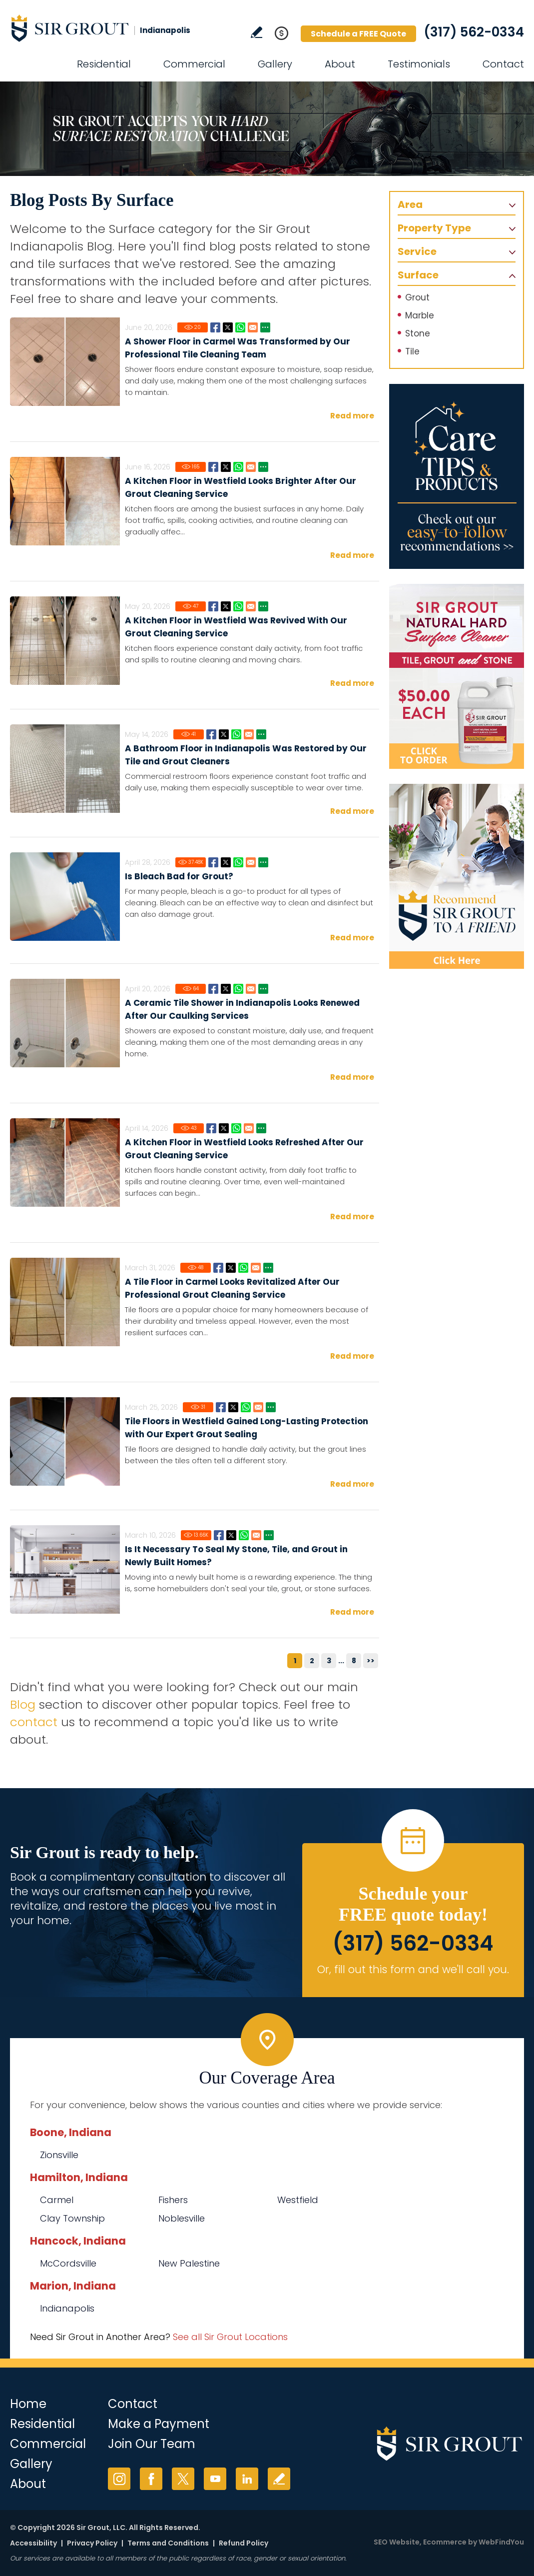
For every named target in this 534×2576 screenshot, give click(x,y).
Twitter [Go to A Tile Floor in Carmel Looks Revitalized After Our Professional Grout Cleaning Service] (231, 1268)
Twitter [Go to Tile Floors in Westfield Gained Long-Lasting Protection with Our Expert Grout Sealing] (233, 1407)
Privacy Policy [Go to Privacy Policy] (92, 2543)
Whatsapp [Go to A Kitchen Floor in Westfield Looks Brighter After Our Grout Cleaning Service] (238, 467)
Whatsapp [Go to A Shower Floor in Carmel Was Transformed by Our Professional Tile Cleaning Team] (240, 327)
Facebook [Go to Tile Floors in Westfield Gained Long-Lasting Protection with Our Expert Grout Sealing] (221, 1407)
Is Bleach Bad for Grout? (179, 876)
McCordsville (68, 2263)
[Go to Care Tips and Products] (456, 476)
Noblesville (181, 2218)
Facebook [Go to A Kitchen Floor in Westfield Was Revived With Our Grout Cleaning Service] (213, 606)
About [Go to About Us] (340, 64)
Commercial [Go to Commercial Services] (194, 64)
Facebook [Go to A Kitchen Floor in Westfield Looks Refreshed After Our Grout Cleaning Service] (211, 1128)
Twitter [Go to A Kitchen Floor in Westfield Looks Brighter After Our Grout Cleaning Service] (226, 467)
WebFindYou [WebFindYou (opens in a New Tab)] (501, 2542)
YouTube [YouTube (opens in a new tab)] (215, 2479)
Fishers (173, 2200)
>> (371, 1661)
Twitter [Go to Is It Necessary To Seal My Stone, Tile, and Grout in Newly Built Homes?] (231, 1535)
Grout (417, 297)
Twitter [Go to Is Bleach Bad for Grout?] (226, 862)
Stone (417, 333)
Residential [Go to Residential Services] (104, 64)
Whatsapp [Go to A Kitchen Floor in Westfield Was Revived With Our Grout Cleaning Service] (238, 606)
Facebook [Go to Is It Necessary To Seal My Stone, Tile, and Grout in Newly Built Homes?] (219, 1535)
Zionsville (59, 2155)
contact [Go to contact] (33, 1722)
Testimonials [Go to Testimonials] (419, 64)
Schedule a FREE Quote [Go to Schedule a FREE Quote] (358, 33)
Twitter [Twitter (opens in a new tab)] (183, 2479)
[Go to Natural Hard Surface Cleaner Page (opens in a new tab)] (456, 676)
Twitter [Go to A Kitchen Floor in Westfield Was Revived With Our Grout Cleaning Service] (226, 606)
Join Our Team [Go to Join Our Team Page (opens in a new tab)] (151, 2444)
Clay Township (72, 2218)
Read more (352, 415)
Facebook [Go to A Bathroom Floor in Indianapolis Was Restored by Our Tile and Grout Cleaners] (211, 734)
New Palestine (189, 2263)
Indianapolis (67, 2308)
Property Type (434, 228)
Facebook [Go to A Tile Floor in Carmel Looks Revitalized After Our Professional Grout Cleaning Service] (218, 1268)
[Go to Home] (100, 28)
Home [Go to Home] (28, 2404)
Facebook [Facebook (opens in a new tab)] (151, 2479)
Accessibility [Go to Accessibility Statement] (33, 2543)
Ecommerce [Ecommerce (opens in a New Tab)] (445, 2542)
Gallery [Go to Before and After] (275, 64)
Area (410, 204)
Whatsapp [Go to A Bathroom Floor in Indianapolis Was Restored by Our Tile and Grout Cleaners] (236, 734)
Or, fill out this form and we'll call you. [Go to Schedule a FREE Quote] (413, 1969)
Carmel (56, 2200)
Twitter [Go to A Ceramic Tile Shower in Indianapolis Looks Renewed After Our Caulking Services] (226, 989)
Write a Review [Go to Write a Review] (256, 32)
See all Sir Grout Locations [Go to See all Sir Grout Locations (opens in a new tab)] (230, 2337)
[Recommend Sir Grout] (456, 876)
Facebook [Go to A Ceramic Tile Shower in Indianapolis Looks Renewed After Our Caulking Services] (213, 989)
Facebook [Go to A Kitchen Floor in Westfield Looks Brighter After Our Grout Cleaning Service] (213, 467)
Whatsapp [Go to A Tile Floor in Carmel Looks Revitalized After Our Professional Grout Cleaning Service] (243, 1268)
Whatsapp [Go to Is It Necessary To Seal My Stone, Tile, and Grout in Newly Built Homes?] (244, 1535)
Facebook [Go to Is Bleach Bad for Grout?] (213, 862)
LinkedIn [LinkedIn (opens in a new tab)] (247, 2479)
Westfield (297, 2200)
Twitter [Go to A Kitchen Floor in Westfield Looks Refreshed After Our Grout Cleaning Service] (224, 1128)
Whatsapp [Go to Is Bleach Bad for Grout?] (238, 862)
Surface (418, 275)
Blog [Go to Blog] (22, 1704)
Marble (419, 315)
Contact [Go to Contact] (503, 64)
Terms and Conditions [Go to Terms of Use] (168, 2543)
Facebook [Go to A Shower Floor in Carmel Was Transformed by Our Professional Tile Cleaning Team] (215, 327)
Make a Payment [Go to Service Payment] (158, 2424)
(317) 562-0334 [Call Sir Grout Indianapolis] (474, 32)
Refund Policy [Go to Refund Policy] (243, 2543)
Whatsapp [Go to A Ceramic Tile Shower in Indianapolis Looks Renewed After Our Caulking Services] (238, 989)
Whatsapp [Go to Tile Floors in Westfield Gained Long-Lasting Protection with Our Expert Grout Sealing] (246, 1407)
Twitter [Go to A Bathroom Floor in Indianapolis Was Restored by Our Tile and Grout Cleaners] (224, 734)
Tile (412, 351)
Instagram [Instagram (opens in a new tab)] (119, 2479)
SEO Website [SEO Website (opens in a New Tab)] (397, 2542)
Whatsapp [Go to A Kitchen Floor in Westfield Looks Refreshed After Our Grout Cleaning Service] (236, 1128)
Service (417, 251)
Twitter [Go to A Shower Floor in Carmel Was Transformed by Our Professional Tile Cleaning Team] (228, 327)
